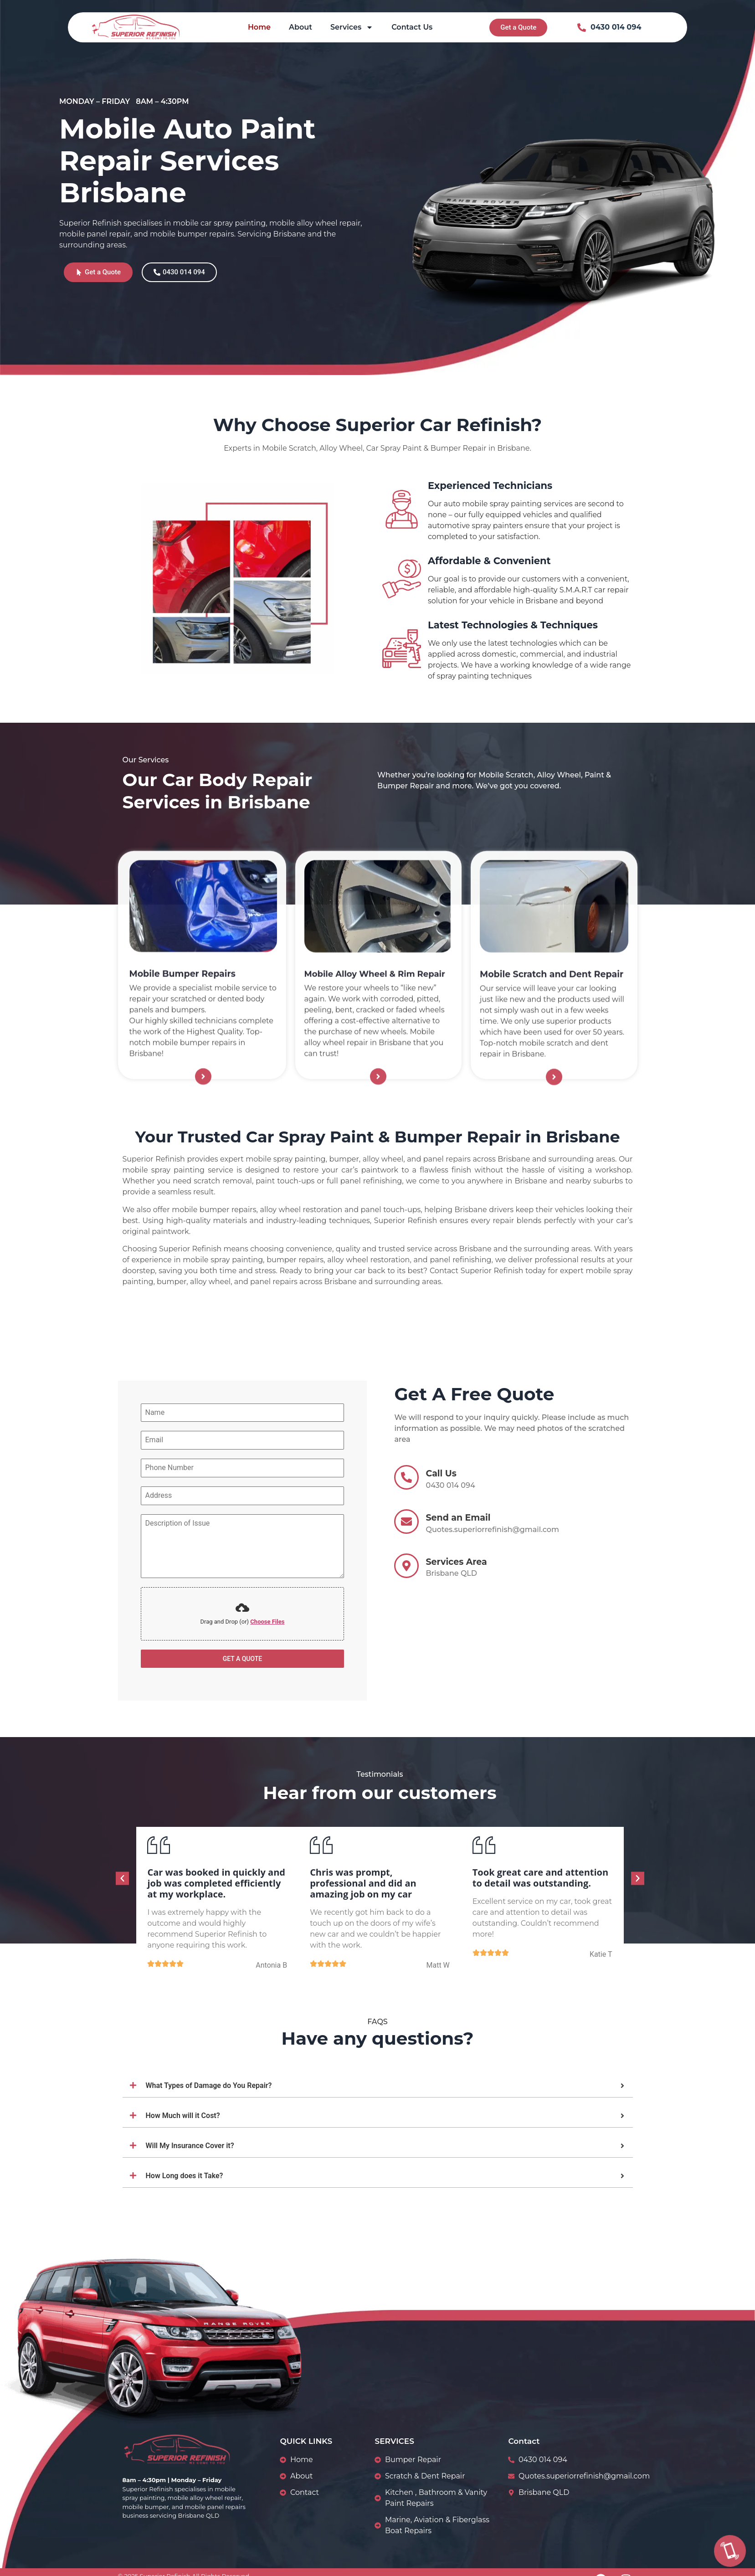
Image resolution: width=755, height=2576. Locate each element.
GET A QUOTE (242, 1658)
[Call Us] (730, 2551)
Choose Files (267, 1621)
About (300, 27)
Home (259, 27)
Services (351, 27)
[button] (122, 1877)
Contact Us (411, 27)
